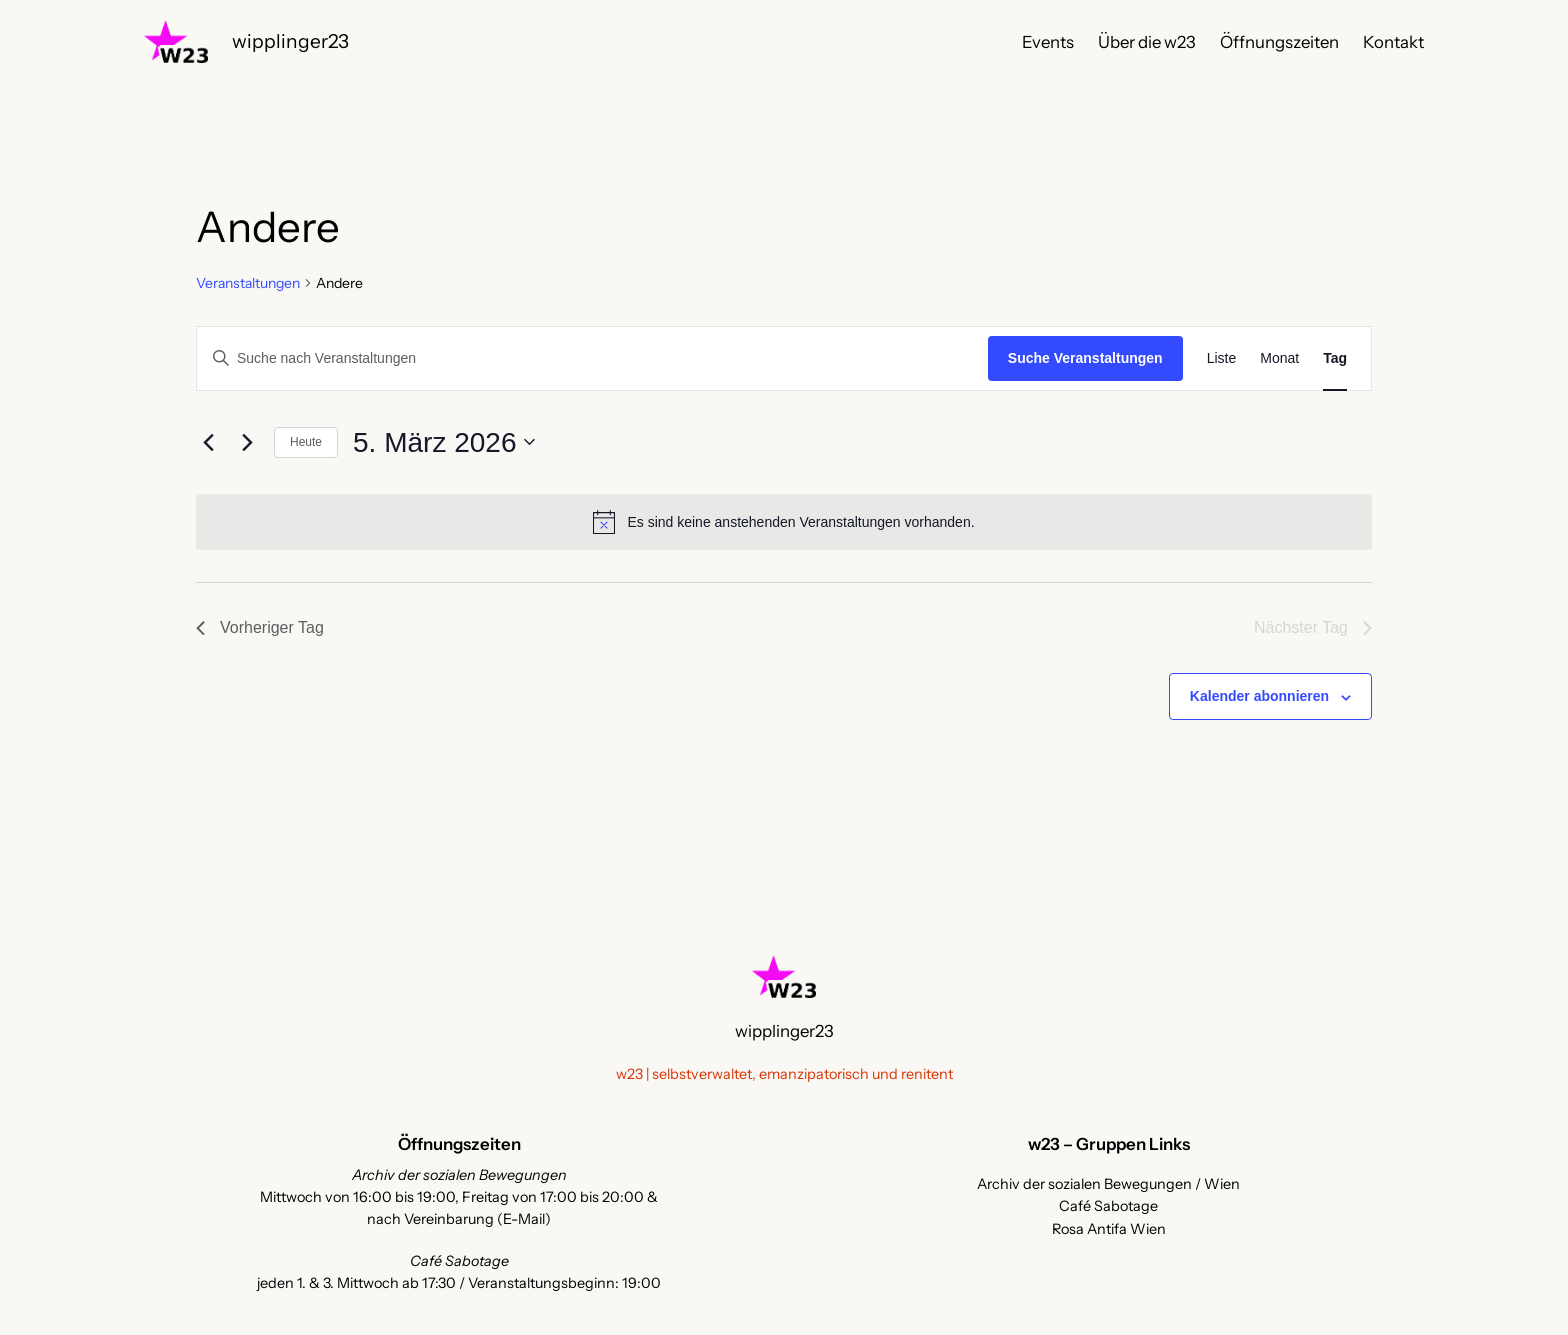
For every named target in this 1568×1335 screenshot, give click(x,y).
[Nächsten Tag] (247, 442)
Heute (306, 442)
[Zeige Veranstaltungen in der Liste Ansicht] (1222, 358)
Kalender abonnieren (1259, 696)
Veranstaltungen (248, 283)
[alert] (784, 522)
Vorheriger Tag (260, 627)
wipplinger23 (290, 41)
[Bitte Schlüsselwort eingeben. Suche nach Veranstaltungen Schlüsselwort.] (592, 358)
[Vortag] (208, 442)
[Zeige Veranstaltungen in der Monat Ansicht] (1279, 358)
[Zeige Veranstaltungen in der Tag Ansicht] (1335, 358)
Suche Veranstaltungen (1085, 358)
